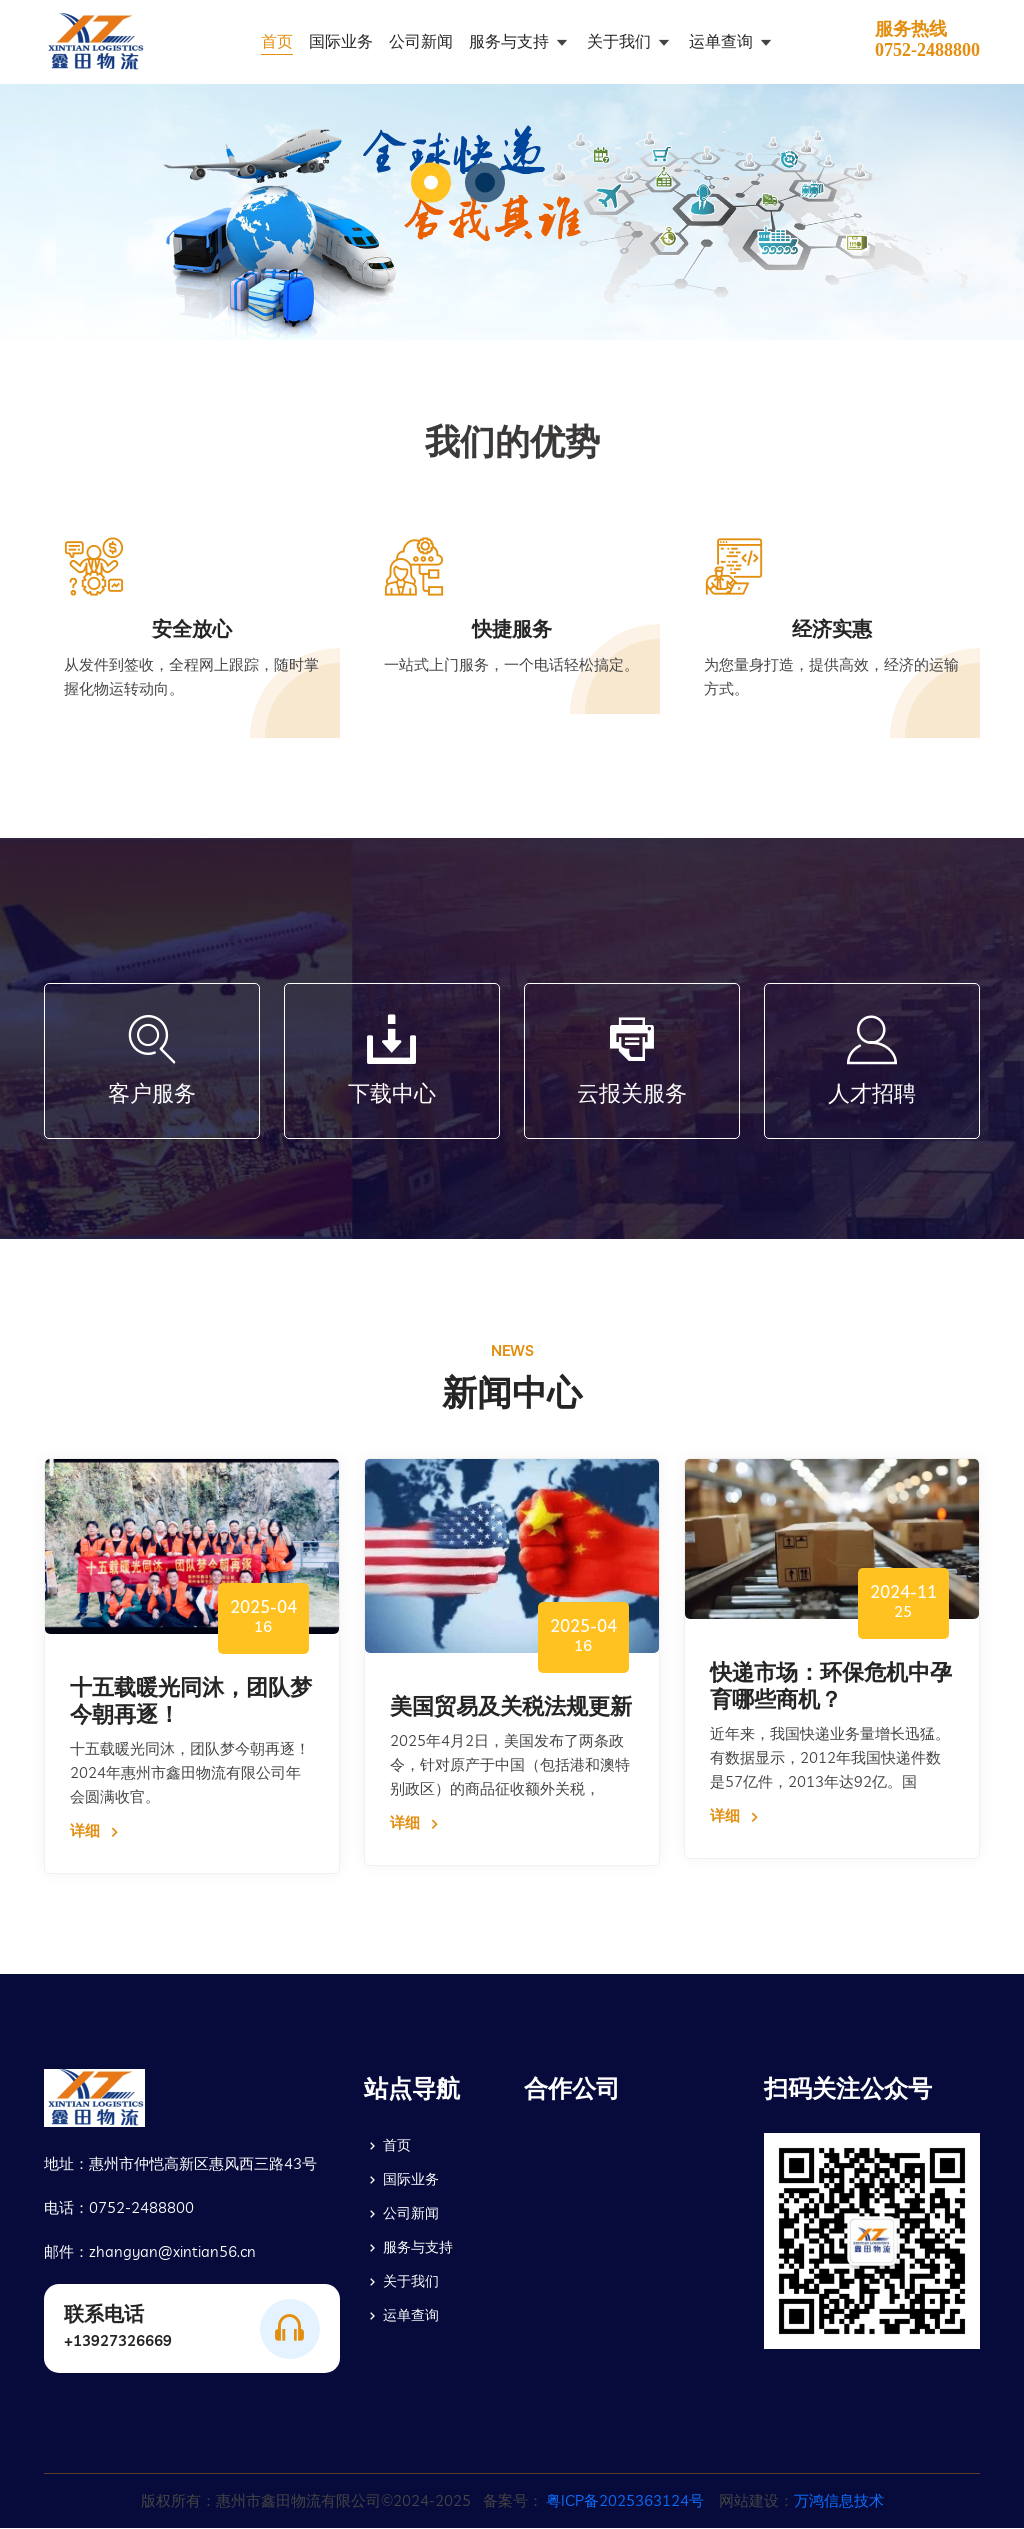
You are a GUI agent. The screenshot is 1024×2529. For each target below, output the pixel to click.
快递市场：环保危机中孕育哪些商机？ (831, 1686)
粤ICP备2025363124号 (625, 2501)
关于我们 (621, 41)
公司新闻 (421, 41)
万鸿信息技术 (839, 2501)
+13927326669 (118, 2341)
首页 (277, 41)
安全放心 (192, 629)
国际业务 (341, 41)
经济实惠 (832, 629)
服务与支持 (511, 41)
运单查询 (723, 41)
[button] (431, 183)
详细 (97, 1832)
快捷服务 (512, 629)
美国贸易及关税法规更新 (511, 1706)
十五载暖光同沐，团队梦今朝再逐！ (191, 1701)
